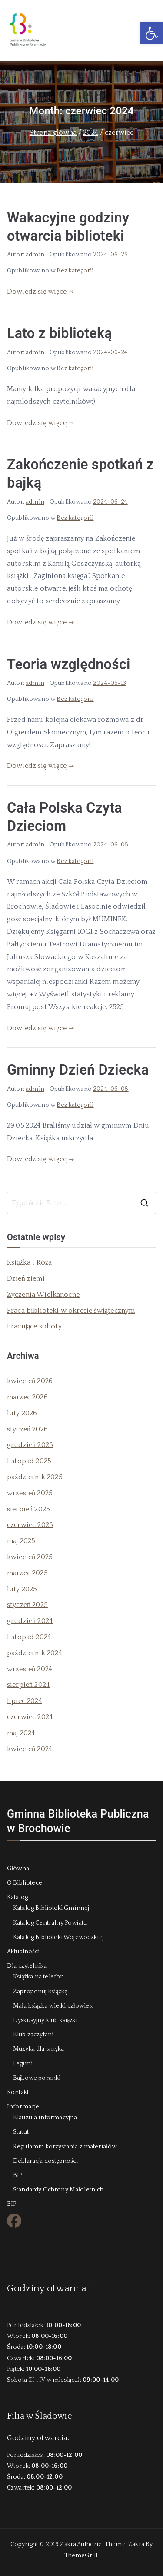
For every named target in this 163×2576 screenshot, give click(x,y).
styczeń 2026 (27, 1429)
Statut (21, 2131)
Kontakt (18, 2092)
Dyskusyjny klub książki (45, 2020)
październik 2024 (34, 1653)
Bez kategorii (75, 270)
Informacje (23, 2106)
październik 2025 (35, 1477)
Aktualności (23, 1951)
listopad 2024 (29, 1637)
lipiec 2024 (24, 1701)
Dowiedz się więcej (40, 291)
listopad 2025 (29, 1461)
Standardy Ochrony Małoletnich (58, 2189)
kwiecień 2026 (30, 1381)
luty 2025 (22, 1589)
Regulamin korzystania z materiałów (64, 2146)
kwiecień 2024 (29, 1749)
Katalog (17, 1897)
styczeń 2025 (27, 1605)
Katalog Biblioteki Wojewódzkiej (58, 1937)
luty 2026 (22, 1413)
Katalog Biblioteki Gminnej (51, 1908)
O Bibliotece (24, 1882)
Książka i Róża (29, 1262)
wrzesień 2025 (30, 1493)
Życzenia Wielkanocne (43, 1294)
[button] (151, 33)
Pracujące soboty (34, 1326)
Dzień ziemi (26, 1278)
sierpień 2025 (28, 1509)
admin (35, 254)
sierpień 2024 (28, 1685)
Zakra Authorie (81, 2544)
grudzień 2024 (30, 1621)
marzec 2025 (27, 1573)
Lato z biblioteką (59, 333)
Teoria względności (68, 664)
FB (10, 2224)
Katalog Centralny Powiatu (50, 1922)
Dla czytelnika (27, 1965)
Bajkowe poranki (36, 2078)
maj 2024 (21, 1733)
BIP (17, 2175)
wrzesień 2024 (29, 1669)
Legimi (23, 2063)
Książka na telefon (38, 1976)
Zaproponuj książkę (40, 1991)
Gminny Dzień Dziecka (78, 1070)
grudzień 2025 (30, 1445)
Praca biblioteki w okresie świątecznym (71, 1311)
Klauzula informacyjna (45, 2117)
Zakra (136, 2544)
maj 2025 (21, 1541)
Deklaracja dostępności (45, 2161)
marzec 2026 (27, 1397)
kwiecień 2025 (30, 1557)
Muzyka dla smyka (38, 2048)
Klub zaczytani (33, 2034)
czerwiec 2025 (30, 1525)
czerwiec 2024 (30, 1717)
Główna (18, 1868)
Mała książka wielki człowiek (53, 2005)
